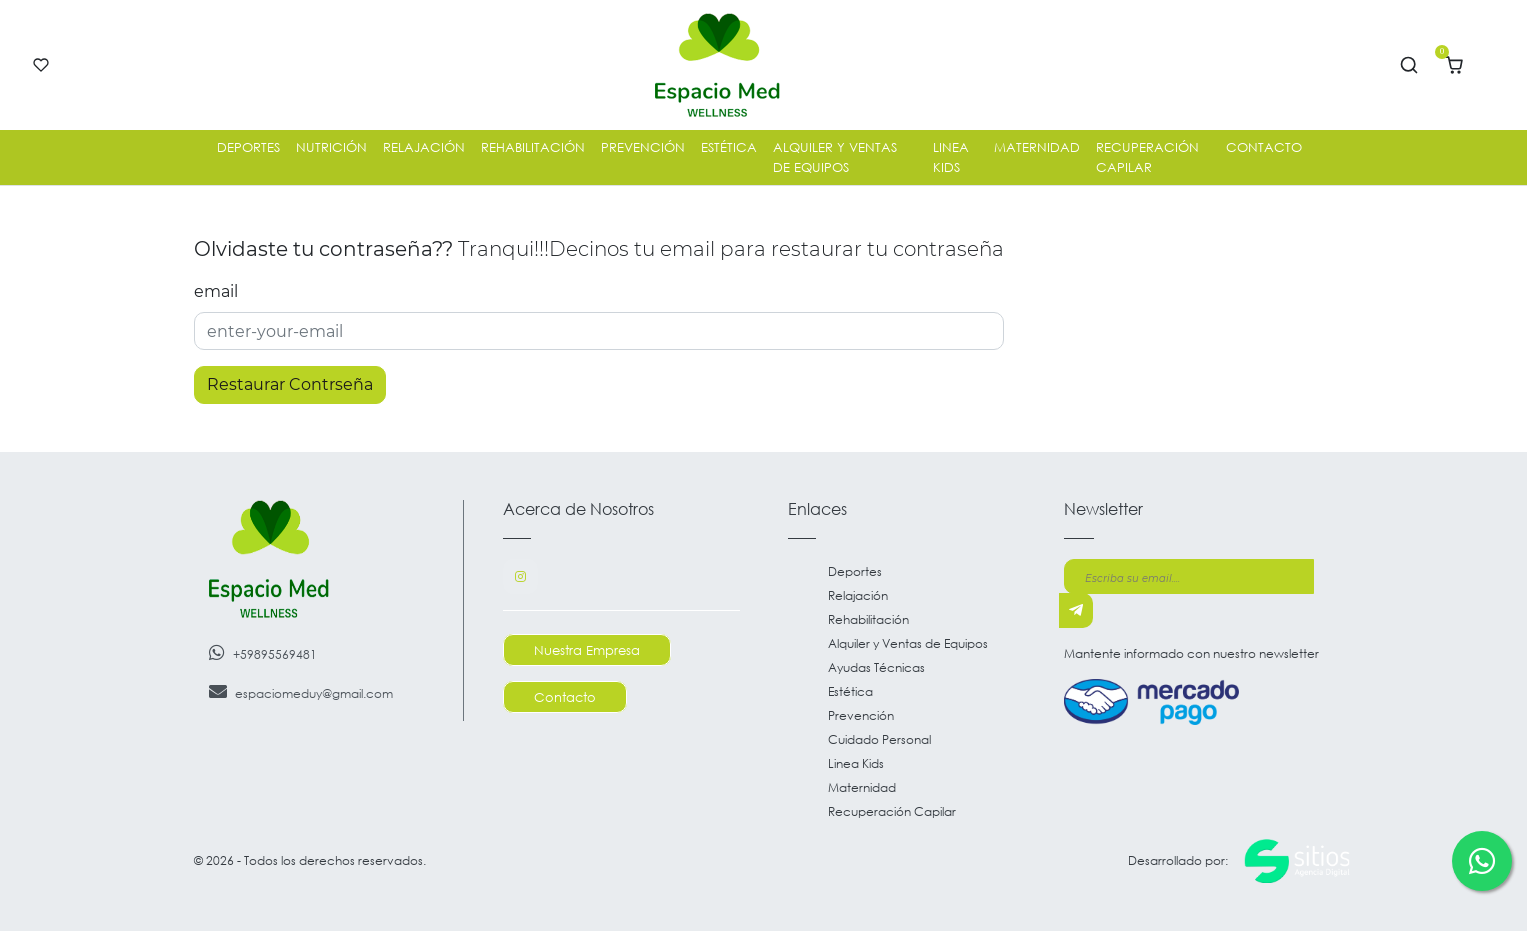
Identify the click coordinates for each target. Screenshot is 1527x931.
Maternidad (1037, 147)
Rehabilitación (533, 147)
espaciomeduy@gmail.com (301, 691)
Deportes (248, 147)
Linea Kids (951, 157)
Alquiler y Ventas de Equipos (835, 157)
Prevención (643, 147)
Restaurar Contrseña (290, 384)
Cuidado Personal (879, 739)
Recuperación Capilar (1147, 157)
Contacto (1264, 147)
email (216, 291)
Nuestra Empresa (587, 650)
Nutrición (331, 147)
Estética (729, 147)
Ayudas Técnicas (876, 667)
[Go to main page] (717, 65)
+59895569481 (263, 652)
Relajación (424, 147)
